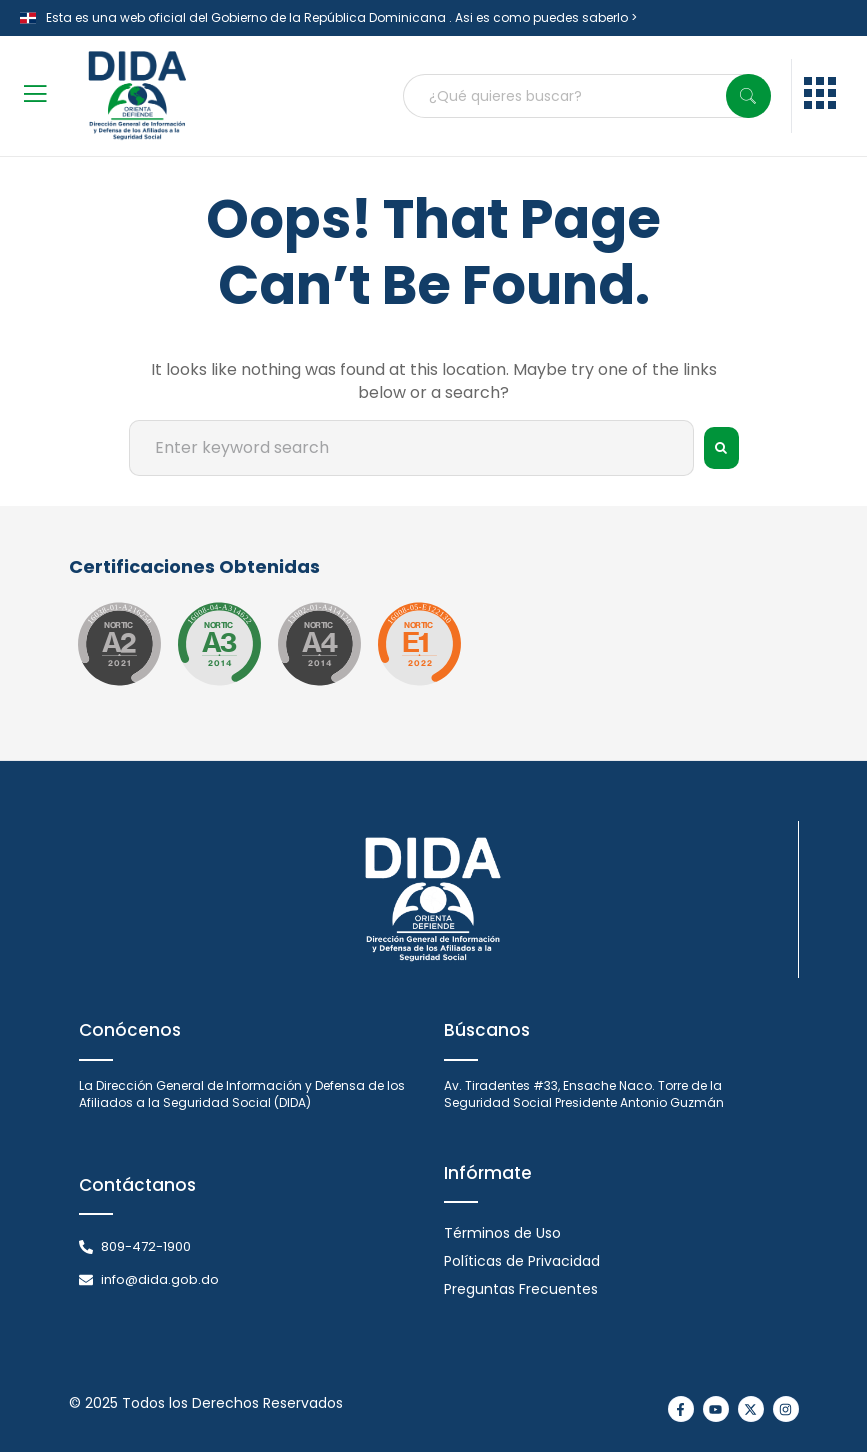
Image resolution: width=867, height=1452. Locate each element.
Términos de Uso (502, 1233)
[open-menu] (35, 96)
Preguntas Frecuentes (521, 1289)
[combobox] (587, 96)
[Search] (748, 96)
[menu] (820, 96)
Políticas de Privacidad (522, 1261)
